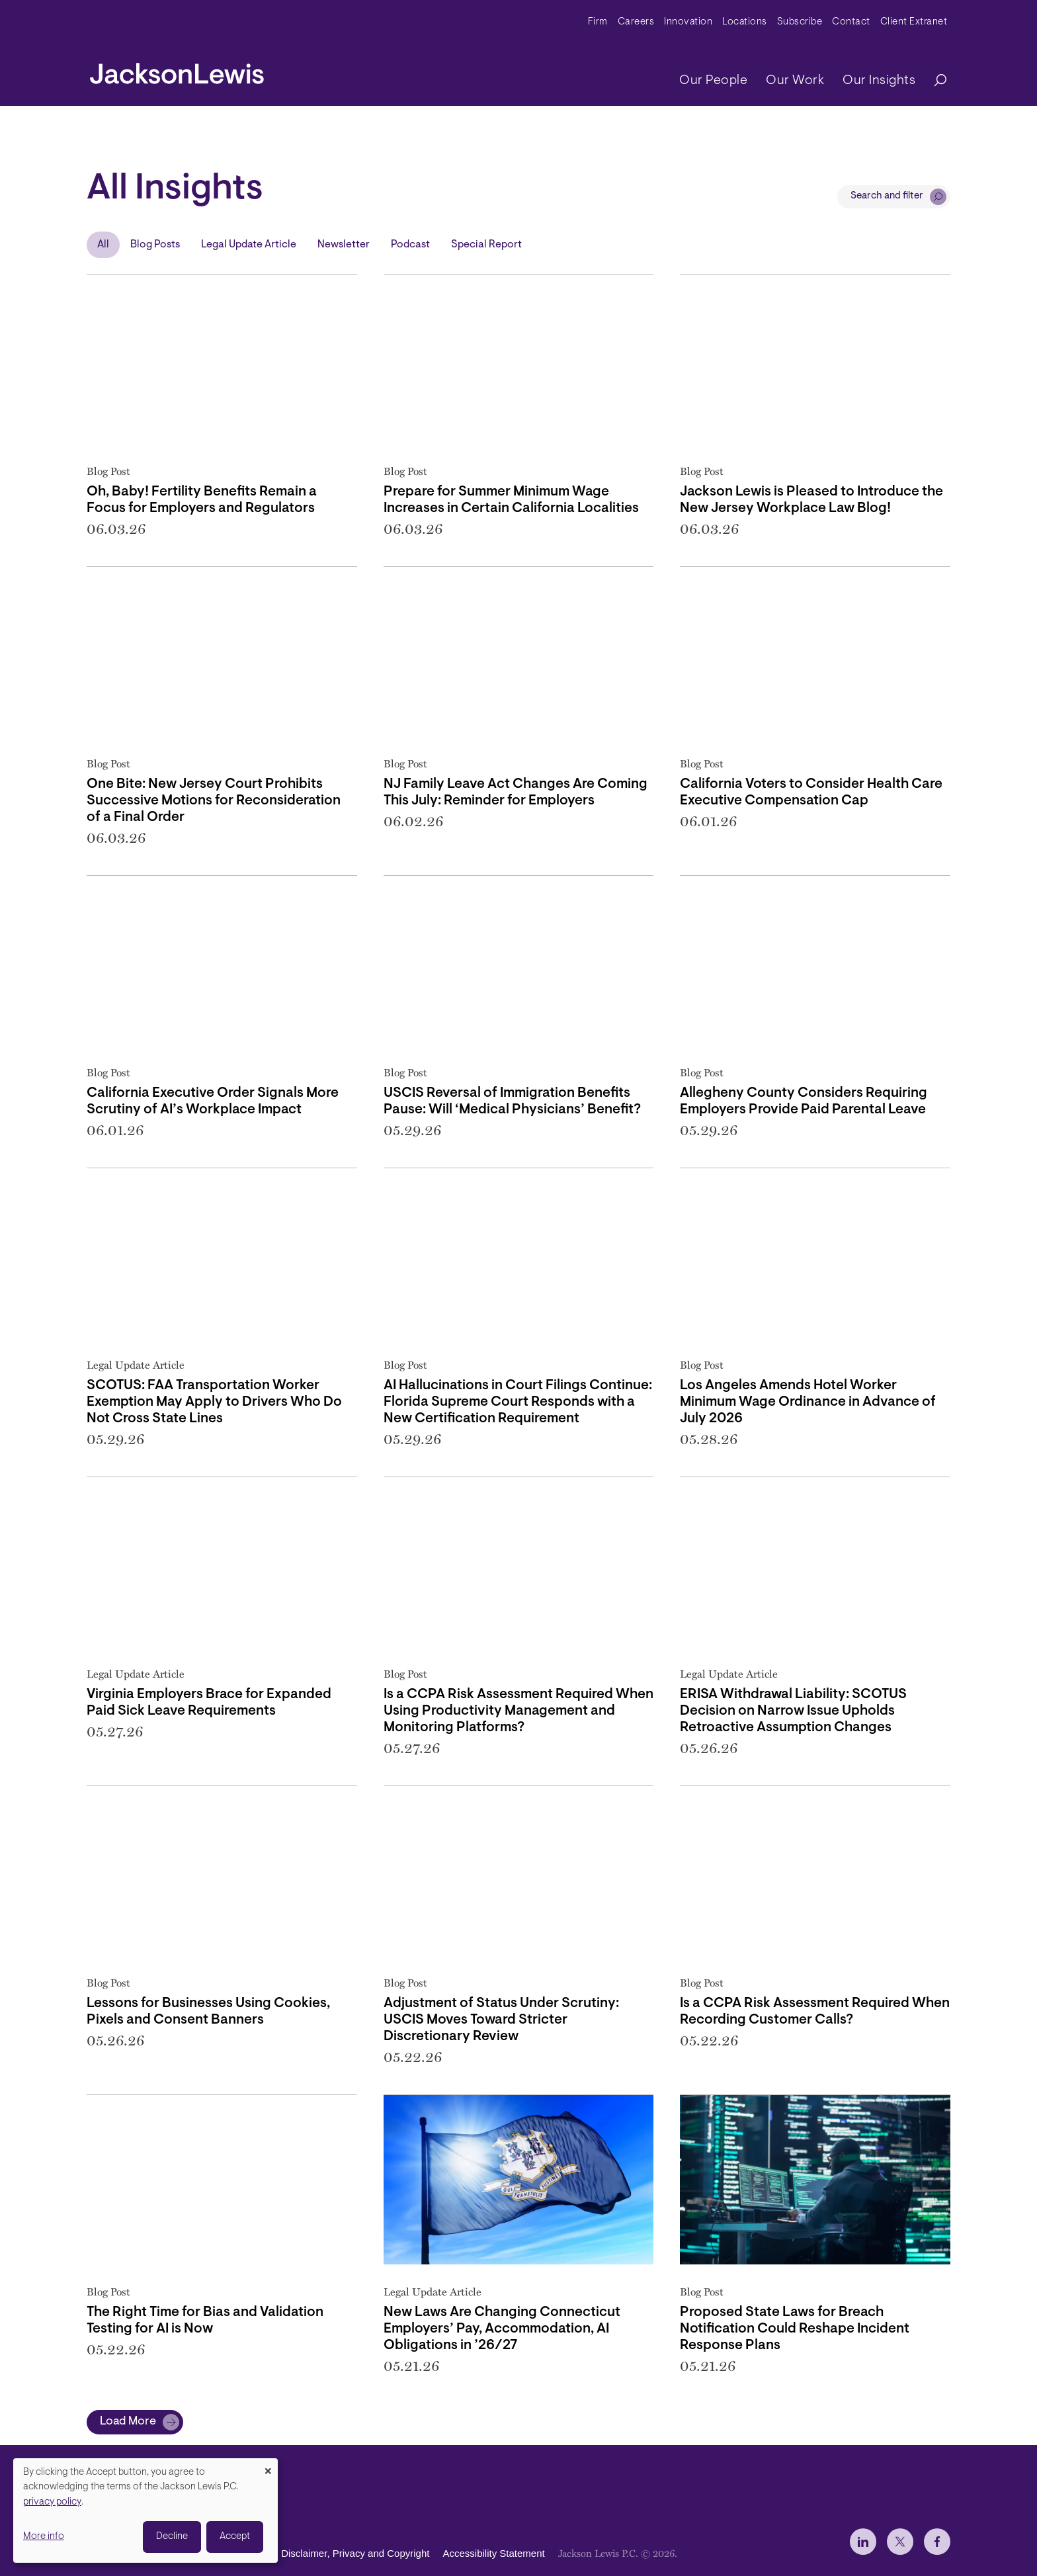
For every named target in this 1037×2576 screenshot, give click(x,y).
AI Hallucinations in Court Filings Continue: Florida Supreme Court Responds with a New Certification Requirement (518, 1402)
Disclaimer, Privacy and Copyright (355, 2553)
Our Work (795, 80)
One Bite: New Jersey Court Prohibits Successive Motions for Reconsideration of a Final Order (214, 800)
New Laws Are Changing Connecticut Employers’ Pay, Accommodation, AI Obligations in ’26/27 (502, 2328)
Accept (235, 2537)
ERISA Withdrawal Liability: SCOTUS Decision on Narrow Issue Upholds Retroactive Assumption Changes (793, 1711)
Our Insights (879, 80)
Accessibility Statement (493, 2553)
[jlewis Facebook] (937, 2541)
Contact (851, 22)
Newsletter (343, 244)
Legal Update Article (248, 244)
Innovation (688, 22)
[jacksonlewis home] (177, 70)
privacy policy (52, 2502)
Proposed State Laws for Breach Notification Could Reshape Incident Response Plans (794, 2328)
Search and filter (886, 196)
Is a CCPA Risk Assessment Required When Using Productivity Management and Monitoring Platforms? (518, 1711)
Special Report (486, 244)
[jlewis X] (900, 2541)
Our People (713, 80)
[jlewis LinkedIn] (863, 2541)
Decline (172, 2537)
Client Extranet (914, 22)
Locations (744, 22)
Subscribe (800, 22)
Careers (636, 22)
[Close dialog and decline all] (268, 2466)
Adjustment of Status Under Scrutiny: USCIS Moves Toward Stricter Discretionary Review (501, 2019)
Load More (128, 2422)
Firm (598, 22)
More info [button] (43, 2537)
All (103, 244)
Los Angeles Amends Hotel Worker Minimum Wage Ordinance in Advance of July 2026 (808, 1402)
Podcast (410, 244)
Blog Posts (155, 244)
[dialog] (145, 2510)
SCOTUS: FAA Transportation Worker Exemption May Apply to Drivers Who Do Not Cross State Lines (214, 1402)
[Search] (934, 81)
